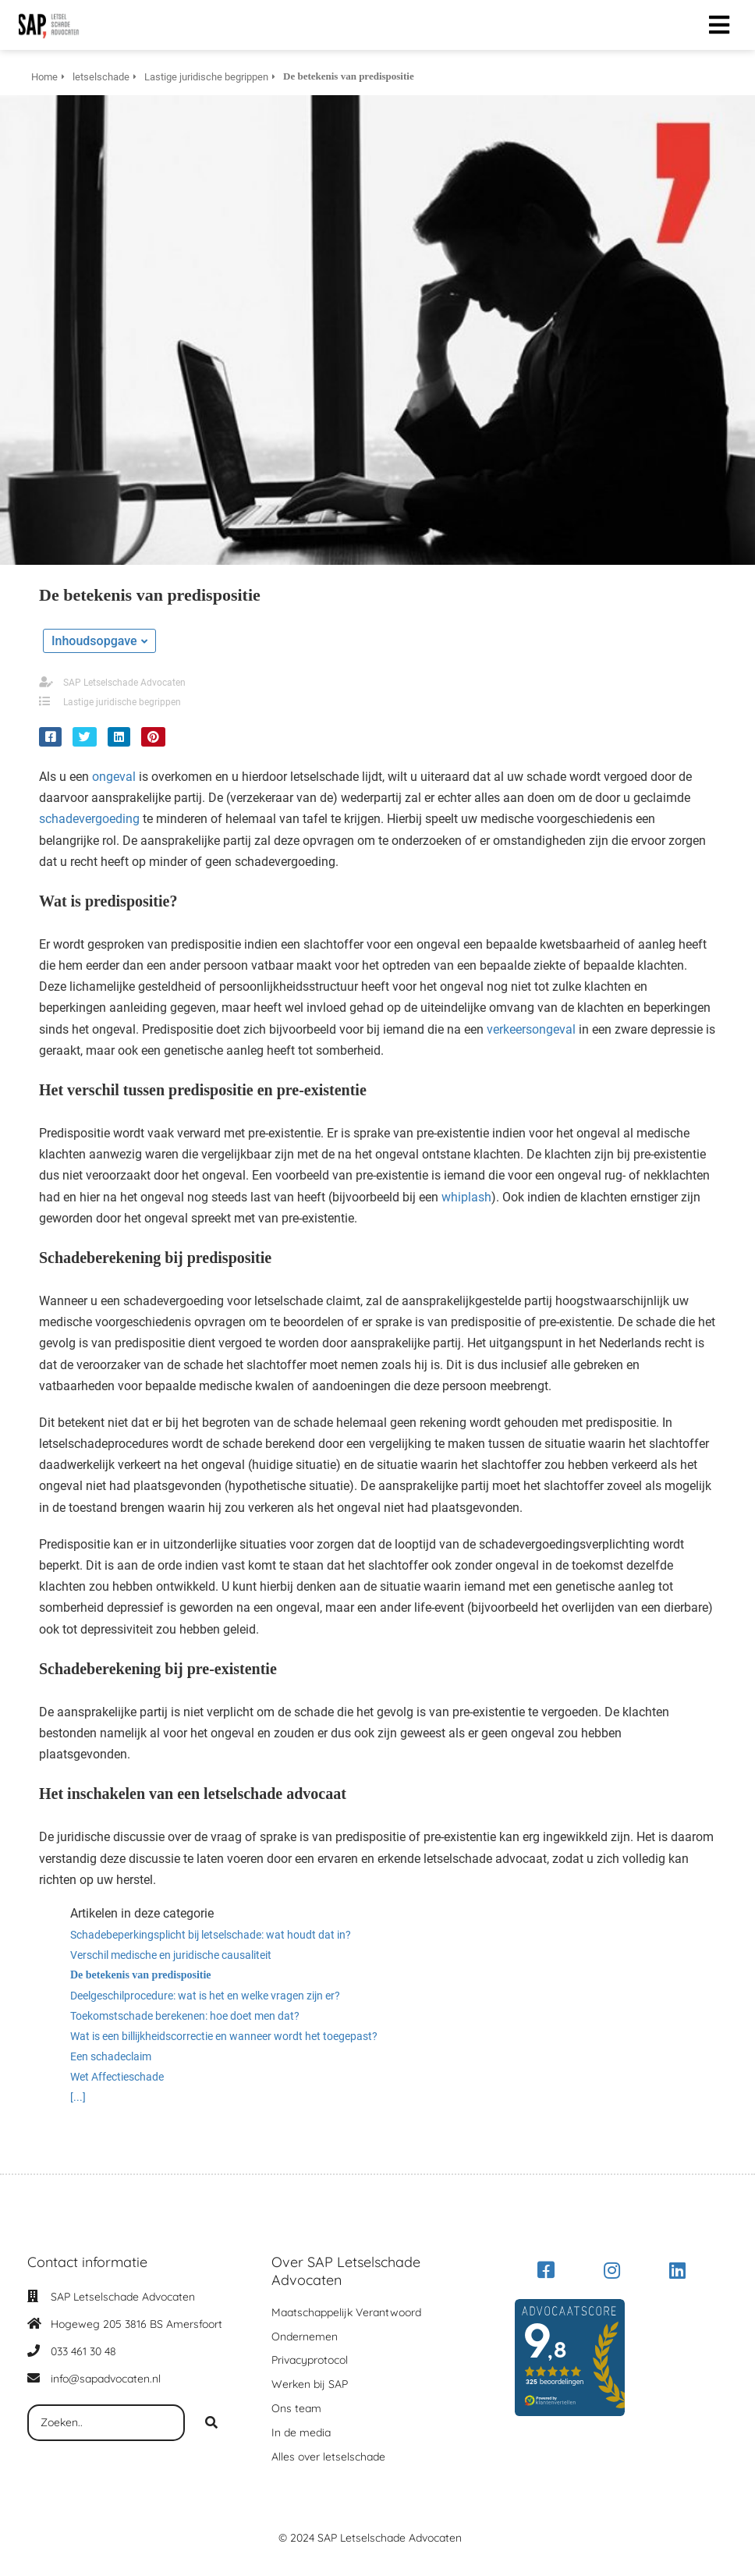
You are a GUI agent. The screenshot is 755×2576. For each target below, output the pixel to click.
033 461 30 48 (83, 2351)
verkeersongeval (531, 1029)
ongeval (114, 776)
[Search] (211, 2423)
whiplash (466, 1197)
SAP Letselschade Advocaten (124, 682)
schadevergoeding (89, 818)
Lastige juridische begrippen (122, 702)
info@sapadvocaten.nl (106, 2379)
